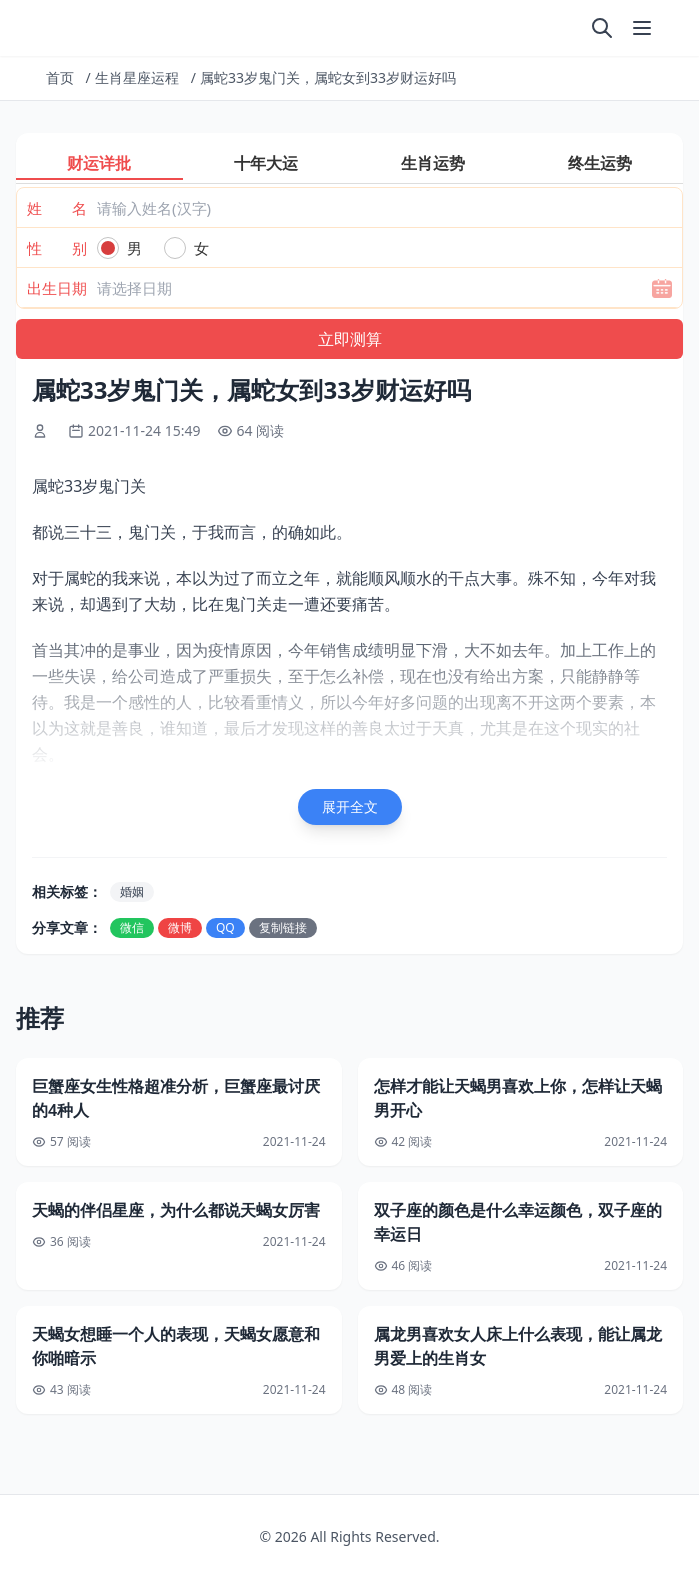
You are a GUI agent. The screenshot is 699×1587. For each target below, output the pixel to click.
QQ (225, 927)
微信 (132, 927)
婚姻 (132, 891)
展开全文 (350, 806)
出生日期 (57, 288)
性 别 (57, 248)
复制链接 (283, 927)
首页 (60, 77)
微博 (180, 927)
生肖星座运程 (137, 77)
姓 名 (57, 208)
